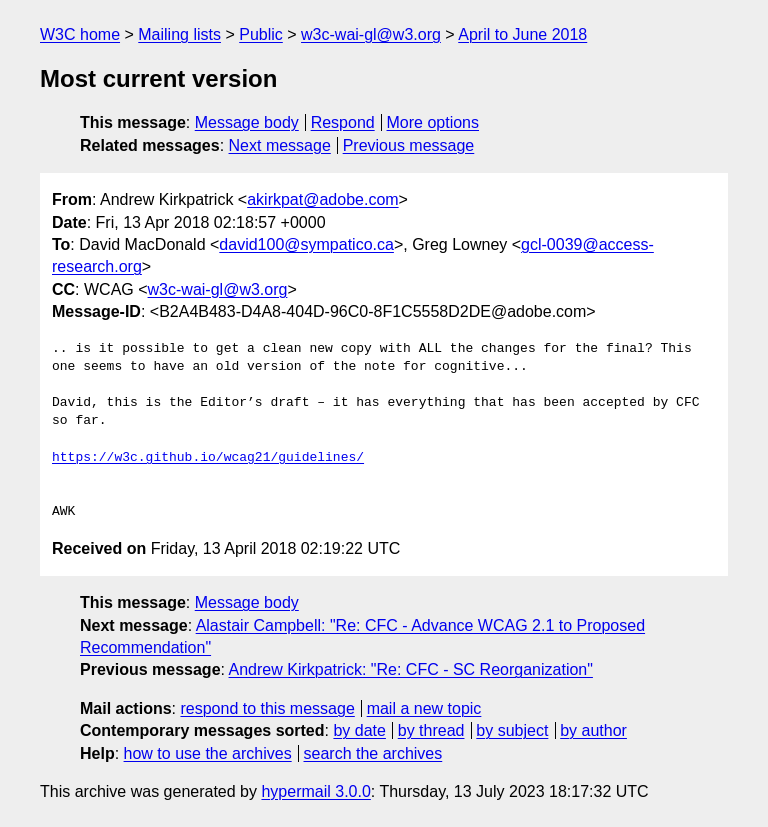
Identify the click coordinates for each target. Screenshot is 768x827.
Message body (247, 122)
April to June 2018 (522, 34)
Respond (343, 122)
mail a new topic (424, 708)
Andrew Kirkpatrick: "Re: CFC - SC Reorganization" (411, 669)
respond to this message (267, 708)
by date (359, 730)
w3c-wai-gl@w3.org (371, 34)
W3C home (80, 34)
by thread (431, 730)
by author (593, 730)
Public (261, 34)
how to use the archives (208, 753)
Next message (280, 145)
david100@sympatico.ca (306, 244)
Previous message (409, 145)
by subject (512, 730)
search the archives (373, 753)
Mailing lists (179, 34)
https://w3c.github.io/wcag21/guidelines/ (208, 458)
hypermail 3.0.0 (315, 791)
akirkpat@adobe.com (322, 199)
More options (433, 122)
